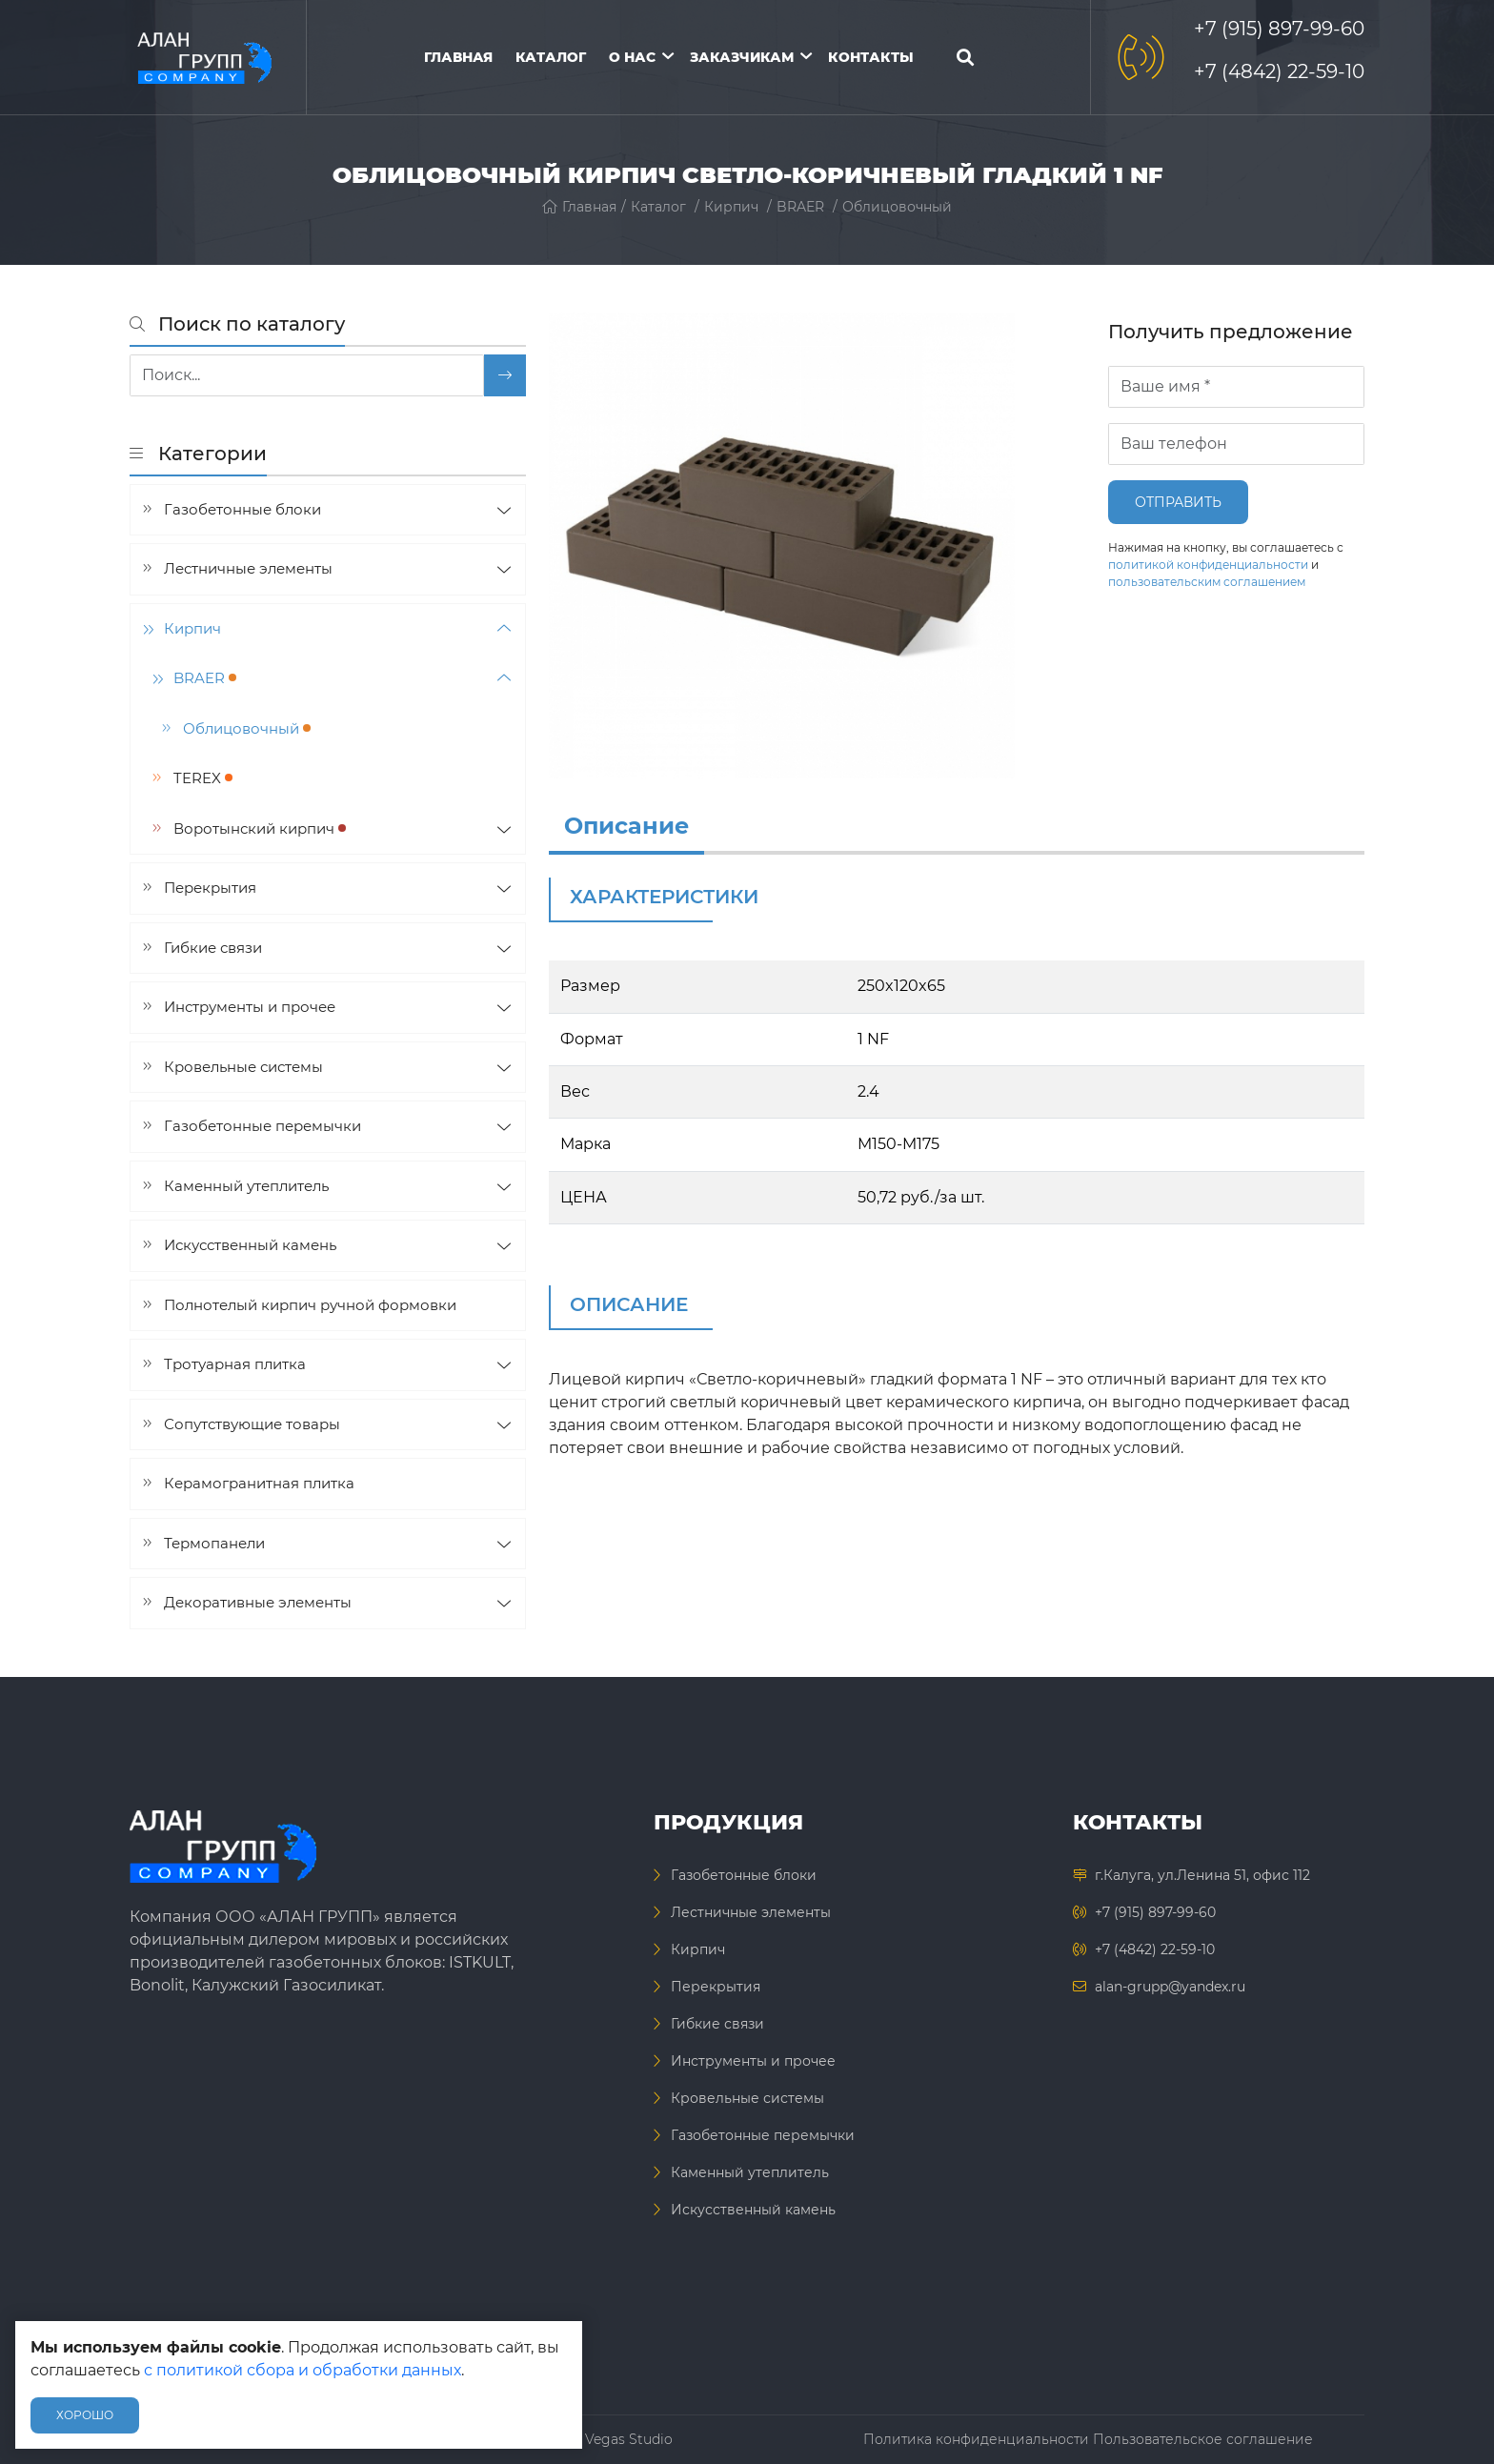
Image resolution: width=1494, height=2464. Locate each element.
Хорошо (84, 2415)
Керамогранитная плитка (259, 1483)
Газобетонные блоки (242, 509)
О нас (632, 57)
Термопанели (214, 1543)
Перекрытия (210, 888)
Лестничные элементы (248, 568)
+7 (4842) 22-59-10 (1279, 71)
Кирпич (731, 206)
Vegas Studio (629, 2439)
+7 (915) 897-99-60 (1279, 28)
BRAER (800, 206)
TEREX (202, 778)
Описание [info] (626, 825)
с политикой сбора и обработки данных (302, 2370)
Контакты (871, 57)
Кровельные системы (243, 1067)
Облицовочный (897, 206)
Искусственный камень (250, 1245)
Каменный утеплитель (246, 1186)
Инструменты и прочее (249, 1007)
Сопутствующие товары (252, 1424)
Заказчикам (742, 57)
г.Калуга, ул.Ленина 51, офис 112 (1202, 1875)
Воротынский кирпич (259, 828)
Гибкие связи (213, 948)
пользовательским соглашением (1206, 582)
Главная (458, 57)
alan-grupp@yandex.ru (1170, 1986)
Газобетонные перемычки (262, 1126)
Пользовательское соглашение (1203, 2439)
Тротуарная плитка (235, 1364)
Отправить (1178, 502)
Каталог (550, 57)
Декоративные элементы (258, 1602)
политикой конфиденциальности (1208, 564)
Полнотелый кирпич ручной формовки (310, 1305)
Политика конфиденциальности (976, 2439)
